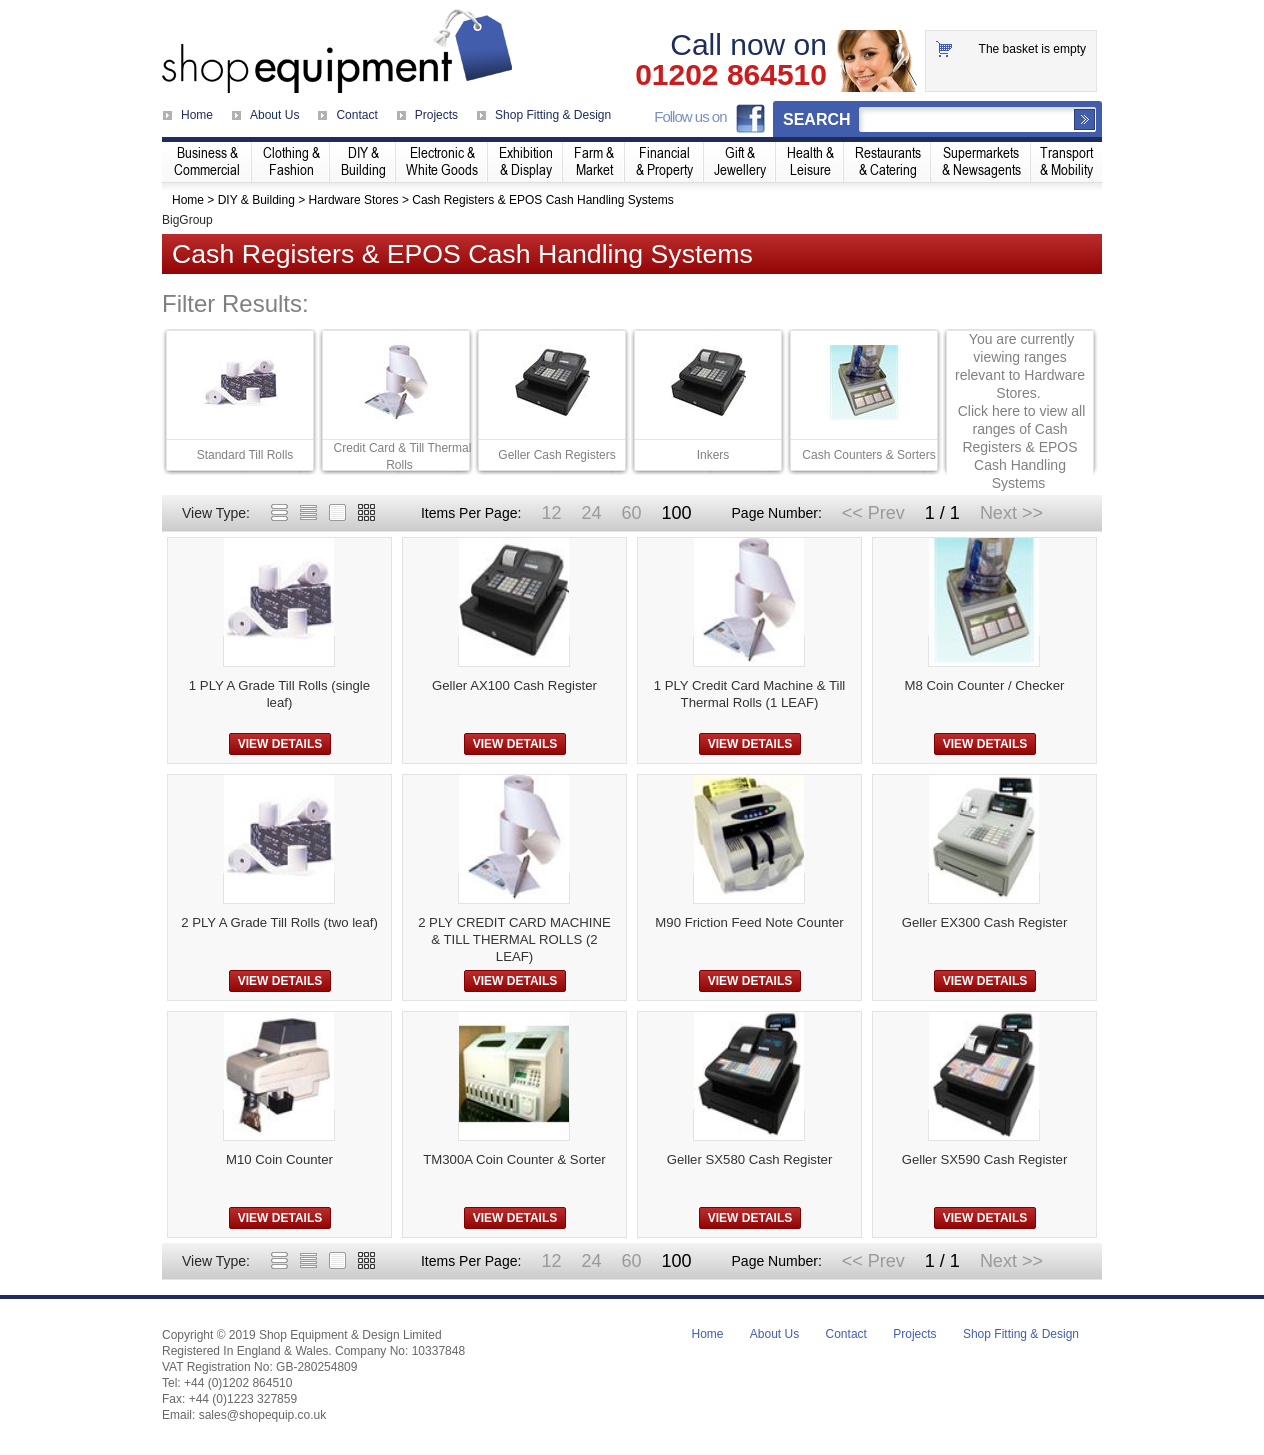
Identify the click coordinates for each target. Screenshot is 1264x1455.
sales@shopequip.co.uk (263, 1415)
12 (551, 513)
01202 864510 (731, 75)
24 (591, 513)
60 (631, 513)
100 (676, 513)
